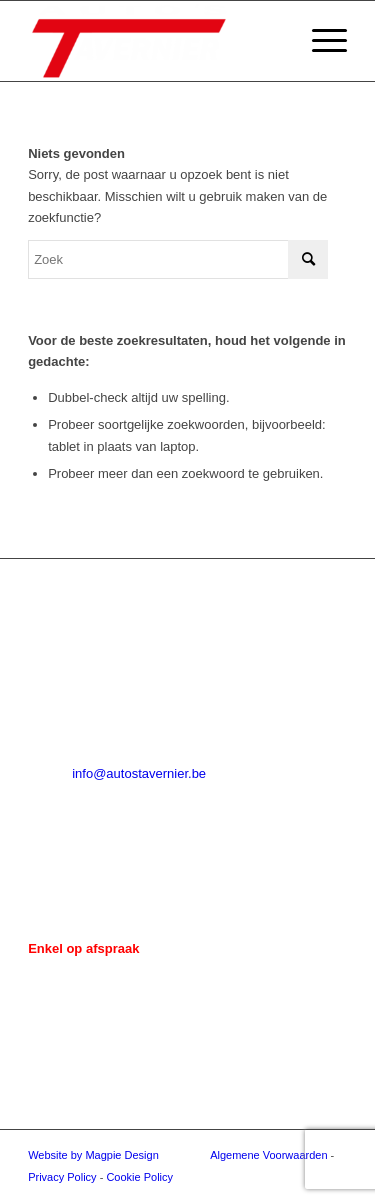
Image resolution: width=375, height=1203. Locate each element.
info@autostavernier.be (139, 773)
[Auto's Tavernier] (155, 41)
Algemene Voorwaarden (268, 1155)
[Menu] (319, 41)
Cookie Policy (139, 1177)
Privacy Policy (62, 1177)
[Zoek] (178, 259)
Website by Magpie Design (93, 1155)
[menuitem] (319, 41)
